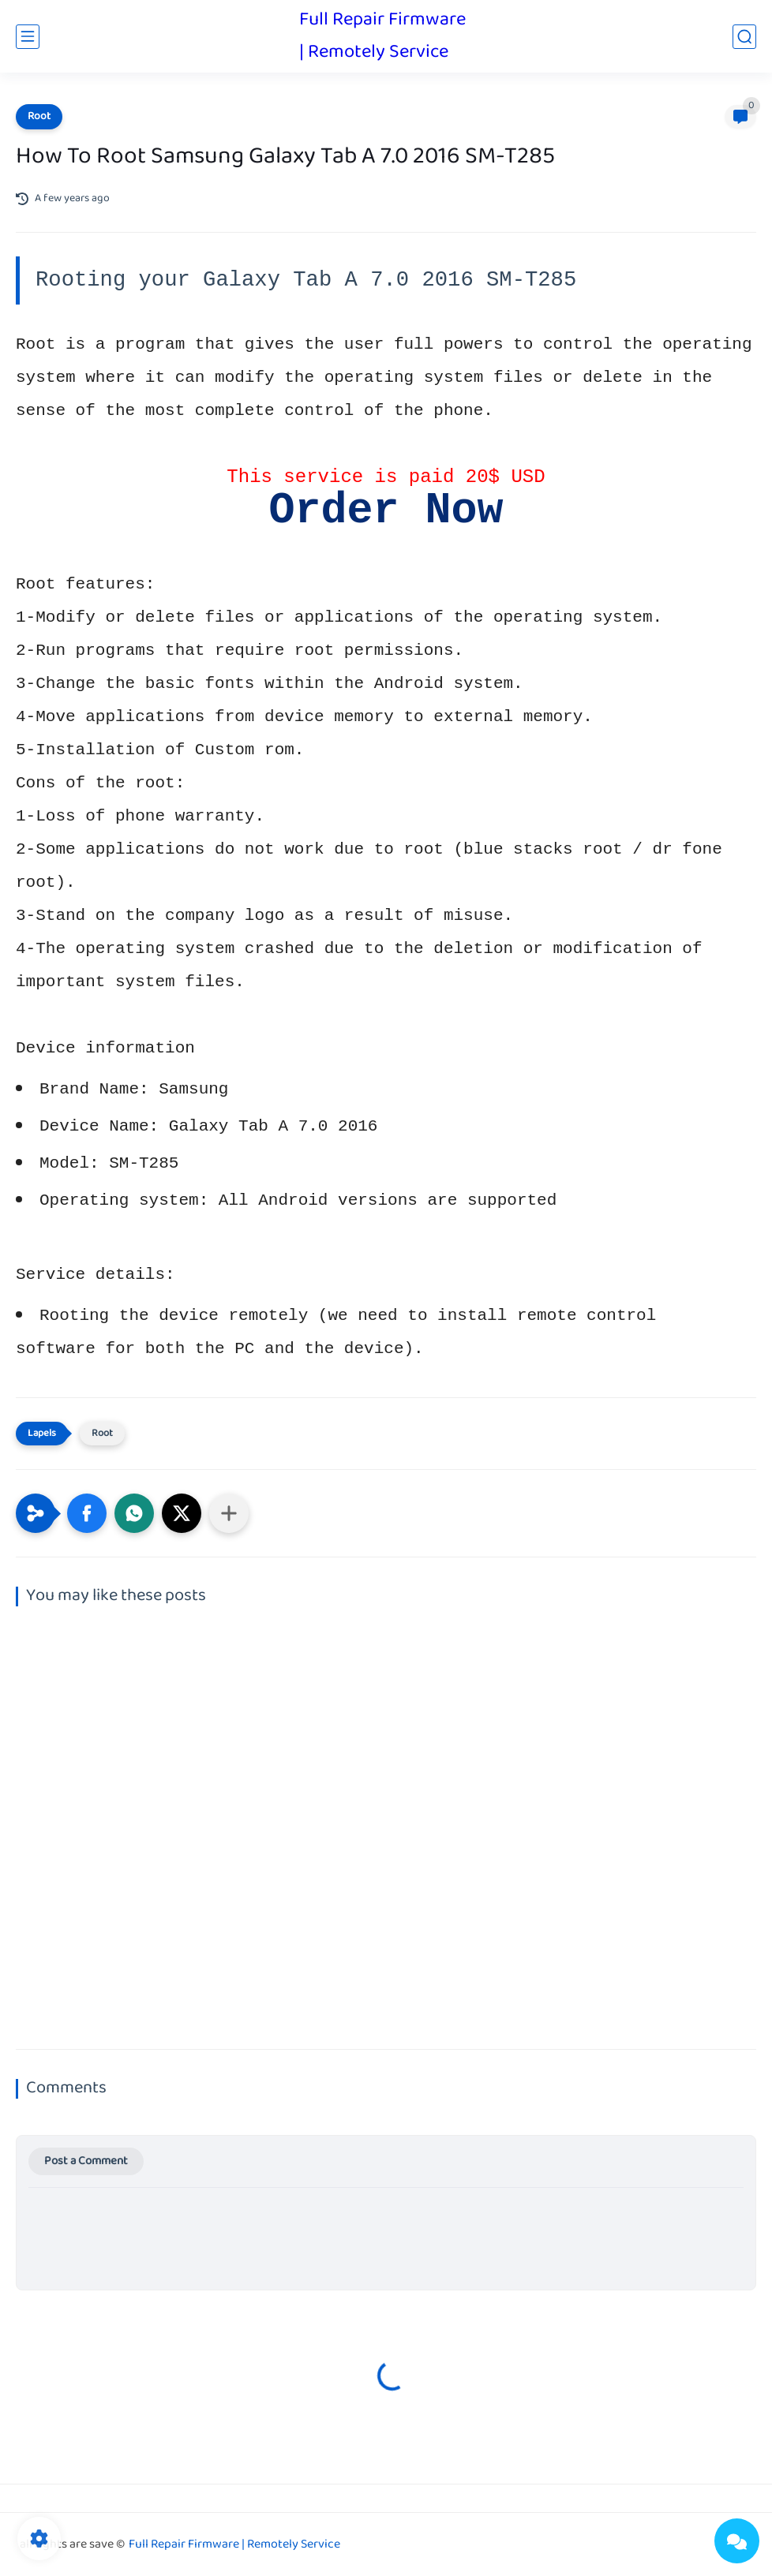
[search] (744, 36)
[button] (87, 1513)
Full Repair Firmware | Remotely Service (382, 36)
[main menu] (27, 36)
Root (39, 116)
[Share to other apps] (229, 1513)
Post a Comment (86, 2161)
